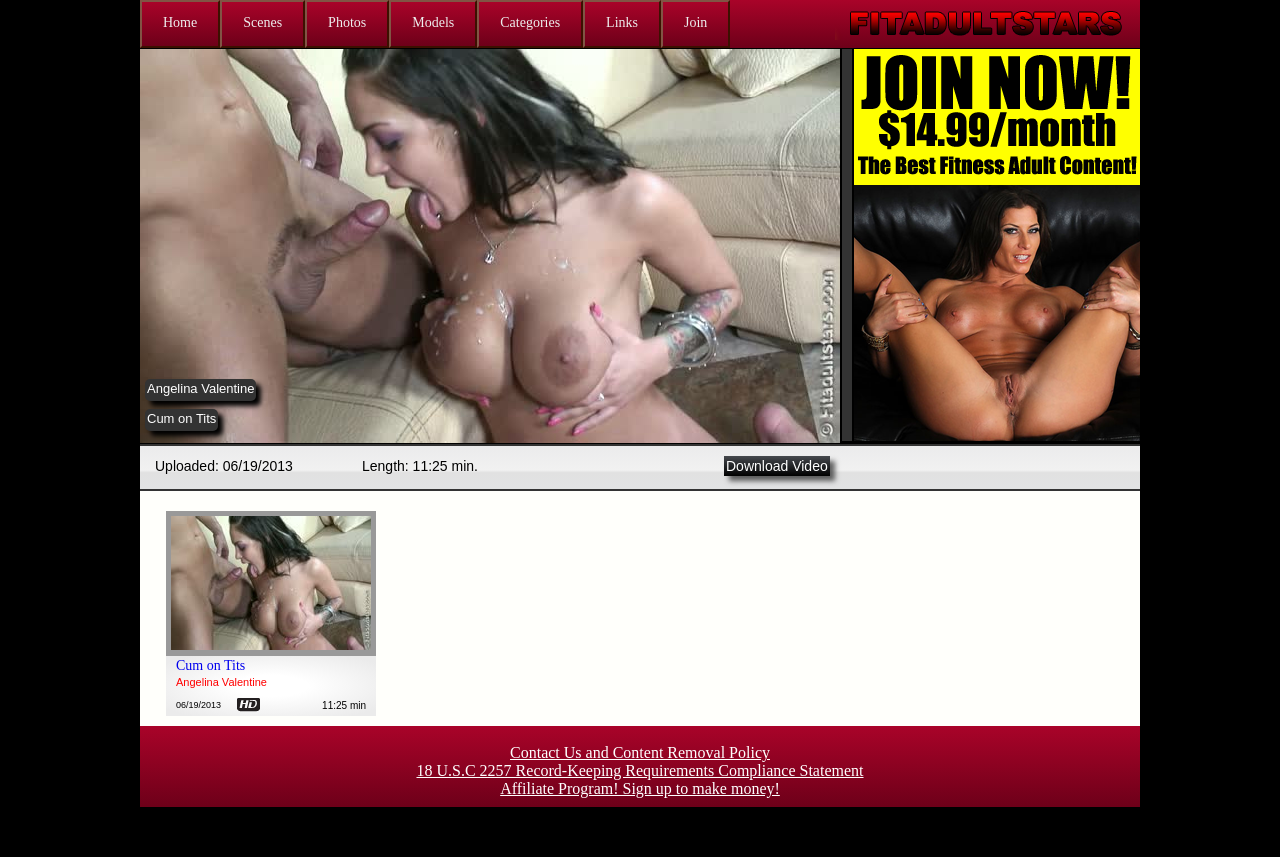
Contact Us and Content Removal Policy (640, 752)
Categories (530, 22)
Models (433, 22)
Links (622, 22)
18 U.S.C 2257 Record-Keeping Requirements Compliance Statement (639, 770)
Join (695, 22)
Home (180, 22)
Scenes (262, 22)
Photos (347, 22)
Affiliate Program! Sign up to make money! (640, 788)
